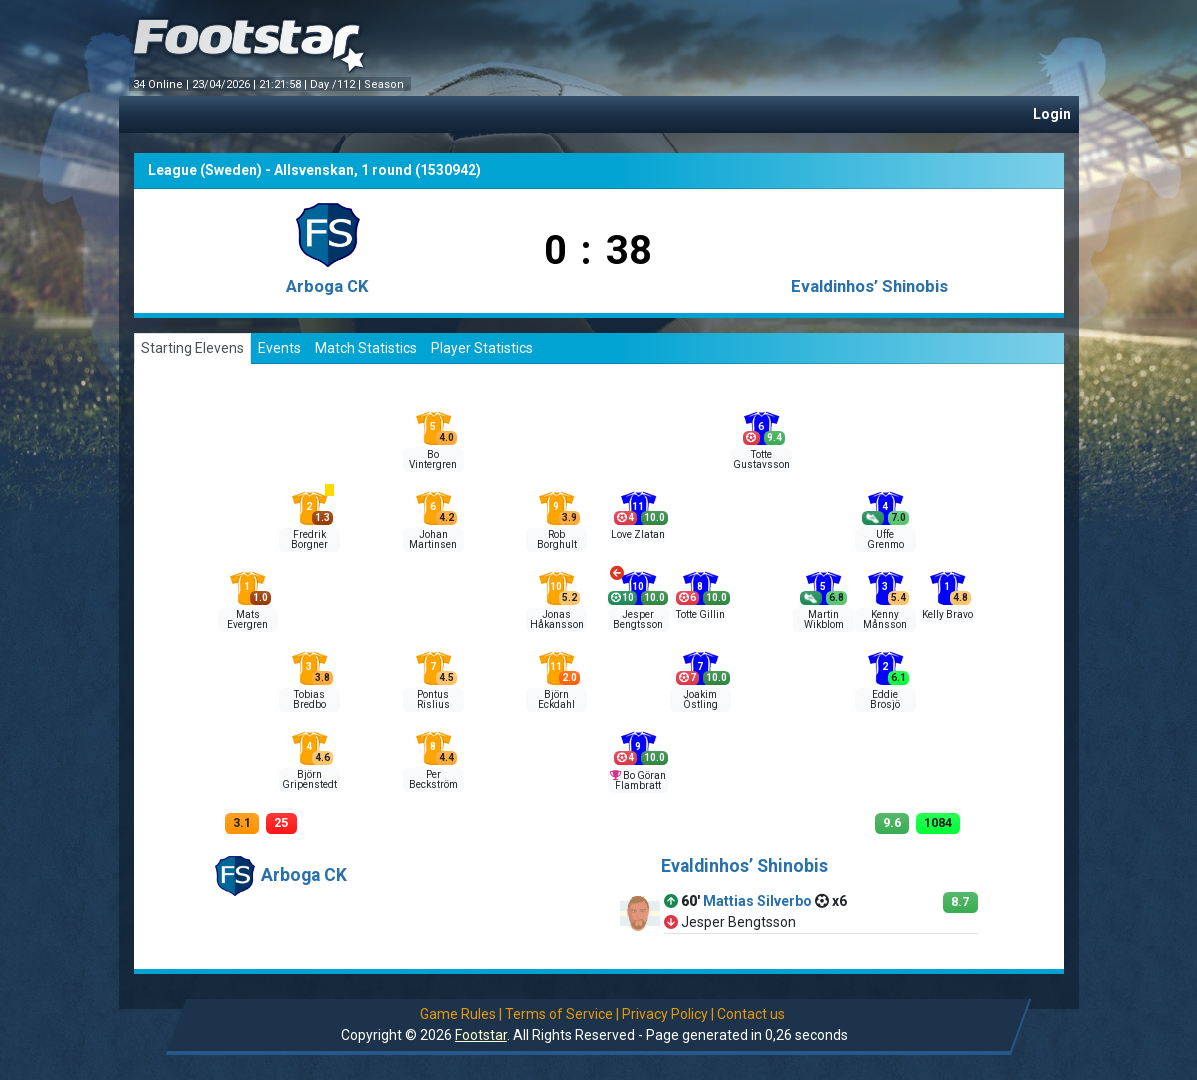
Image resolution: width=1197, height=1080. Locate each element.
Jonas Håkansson (557, 619)
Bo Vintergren (433, 459)
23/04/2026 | (225, 84)
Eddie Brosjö (885, 699)
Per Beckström (433, 779)
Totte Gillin (700, 614)
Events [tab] (279, 348)
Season (385, 84)
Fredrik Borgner (309, 539)
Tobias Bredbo (309, 699)
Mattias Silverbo (757, 901)
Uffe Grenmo (885, 539)
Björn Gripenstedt (309, 779)
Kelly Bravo (947, 614)
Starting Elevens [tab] (192, 348)
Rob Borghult (557, 539)
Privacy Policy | (668, 1014)
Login (1052, 114)
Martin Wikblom (824, 619)
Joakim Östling (700, 699)
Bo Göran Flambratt (640, 780)
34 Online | (162, 84)
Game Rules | (461, 1014)
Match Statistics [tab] (366, 348)
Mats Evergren (247, 619)
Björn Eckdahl (556, 699)
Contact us (751, 1014)
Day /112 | (337, 84)
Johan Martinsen (433, 539)
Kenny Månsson (885, 619)
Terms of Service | (562, 1014)
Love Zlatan (638, 534)
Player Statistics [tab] (482, 348)
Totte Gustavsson (761, 459)
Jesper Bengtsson (638, 619)
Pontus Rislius (433, 699)
